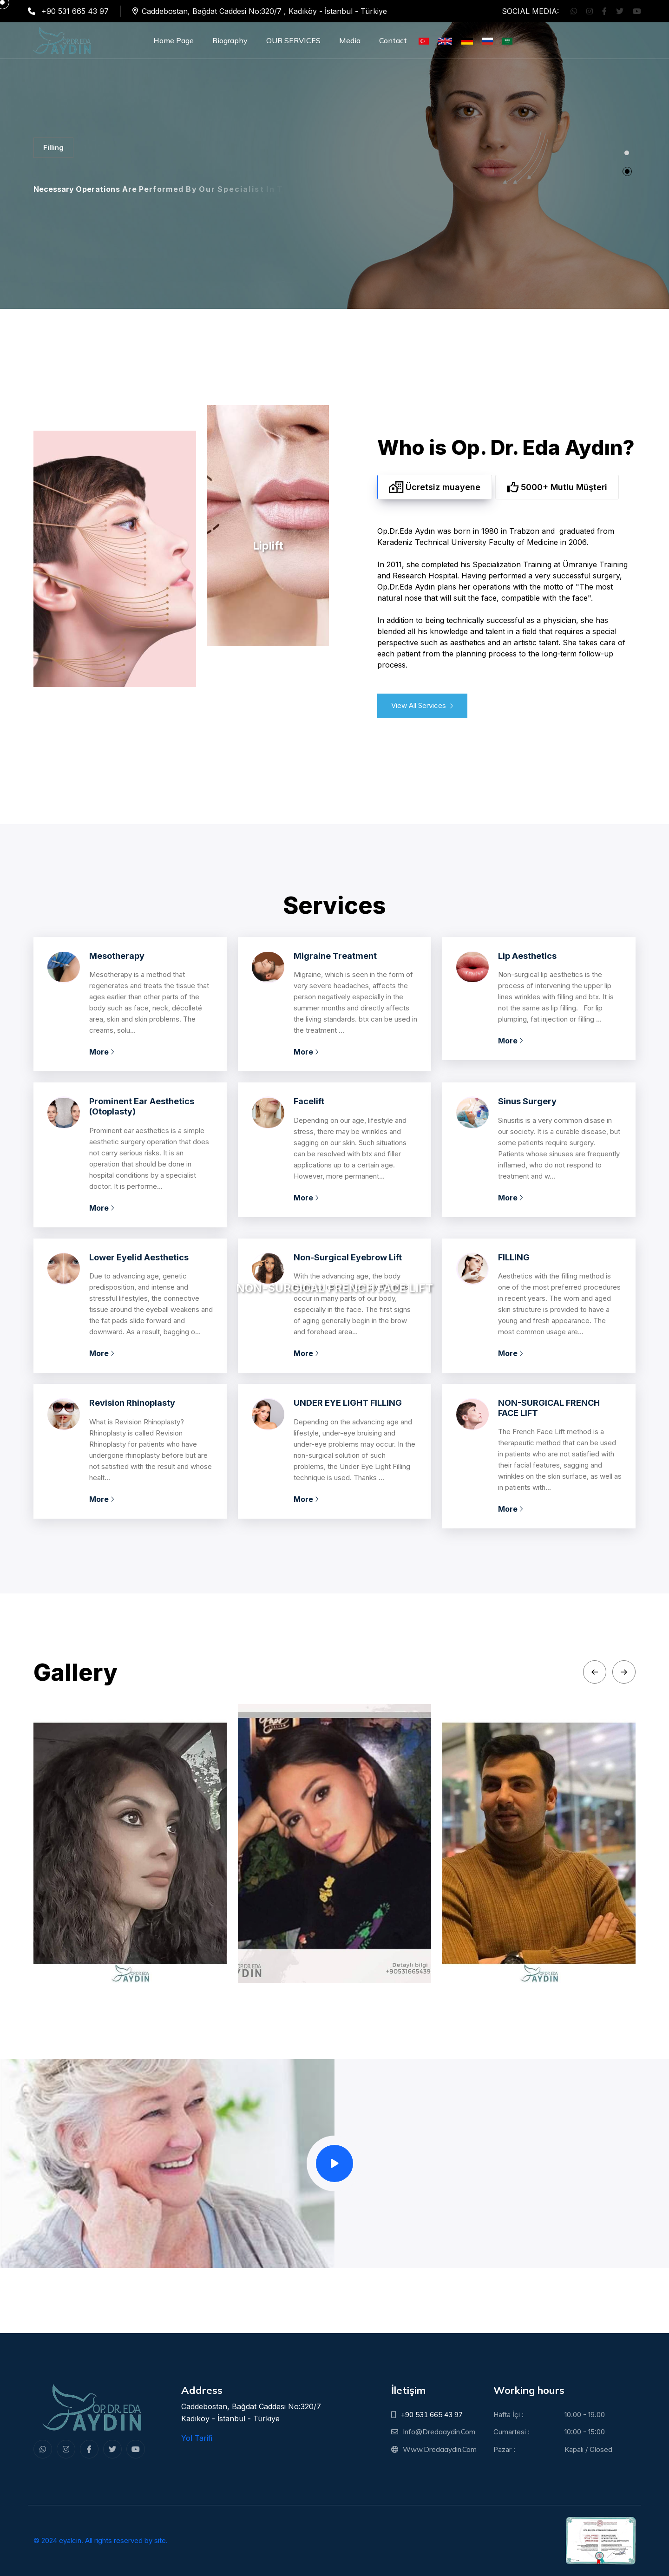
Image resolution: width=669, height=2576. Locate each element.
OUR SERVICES (293, 40)
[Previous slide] (594, 1672)
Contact (393, 40)
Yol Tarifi (196, 2438)
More (101, 1051)
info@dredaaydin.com (439, 2431)
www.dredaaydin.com (440, 2449)
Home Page (173, 40)
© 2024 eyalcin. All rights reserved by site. (100, 2540)
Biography (230, 40)
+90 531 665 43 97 (432, 2414)
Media (350, 40)
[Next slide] (624, 1672)
